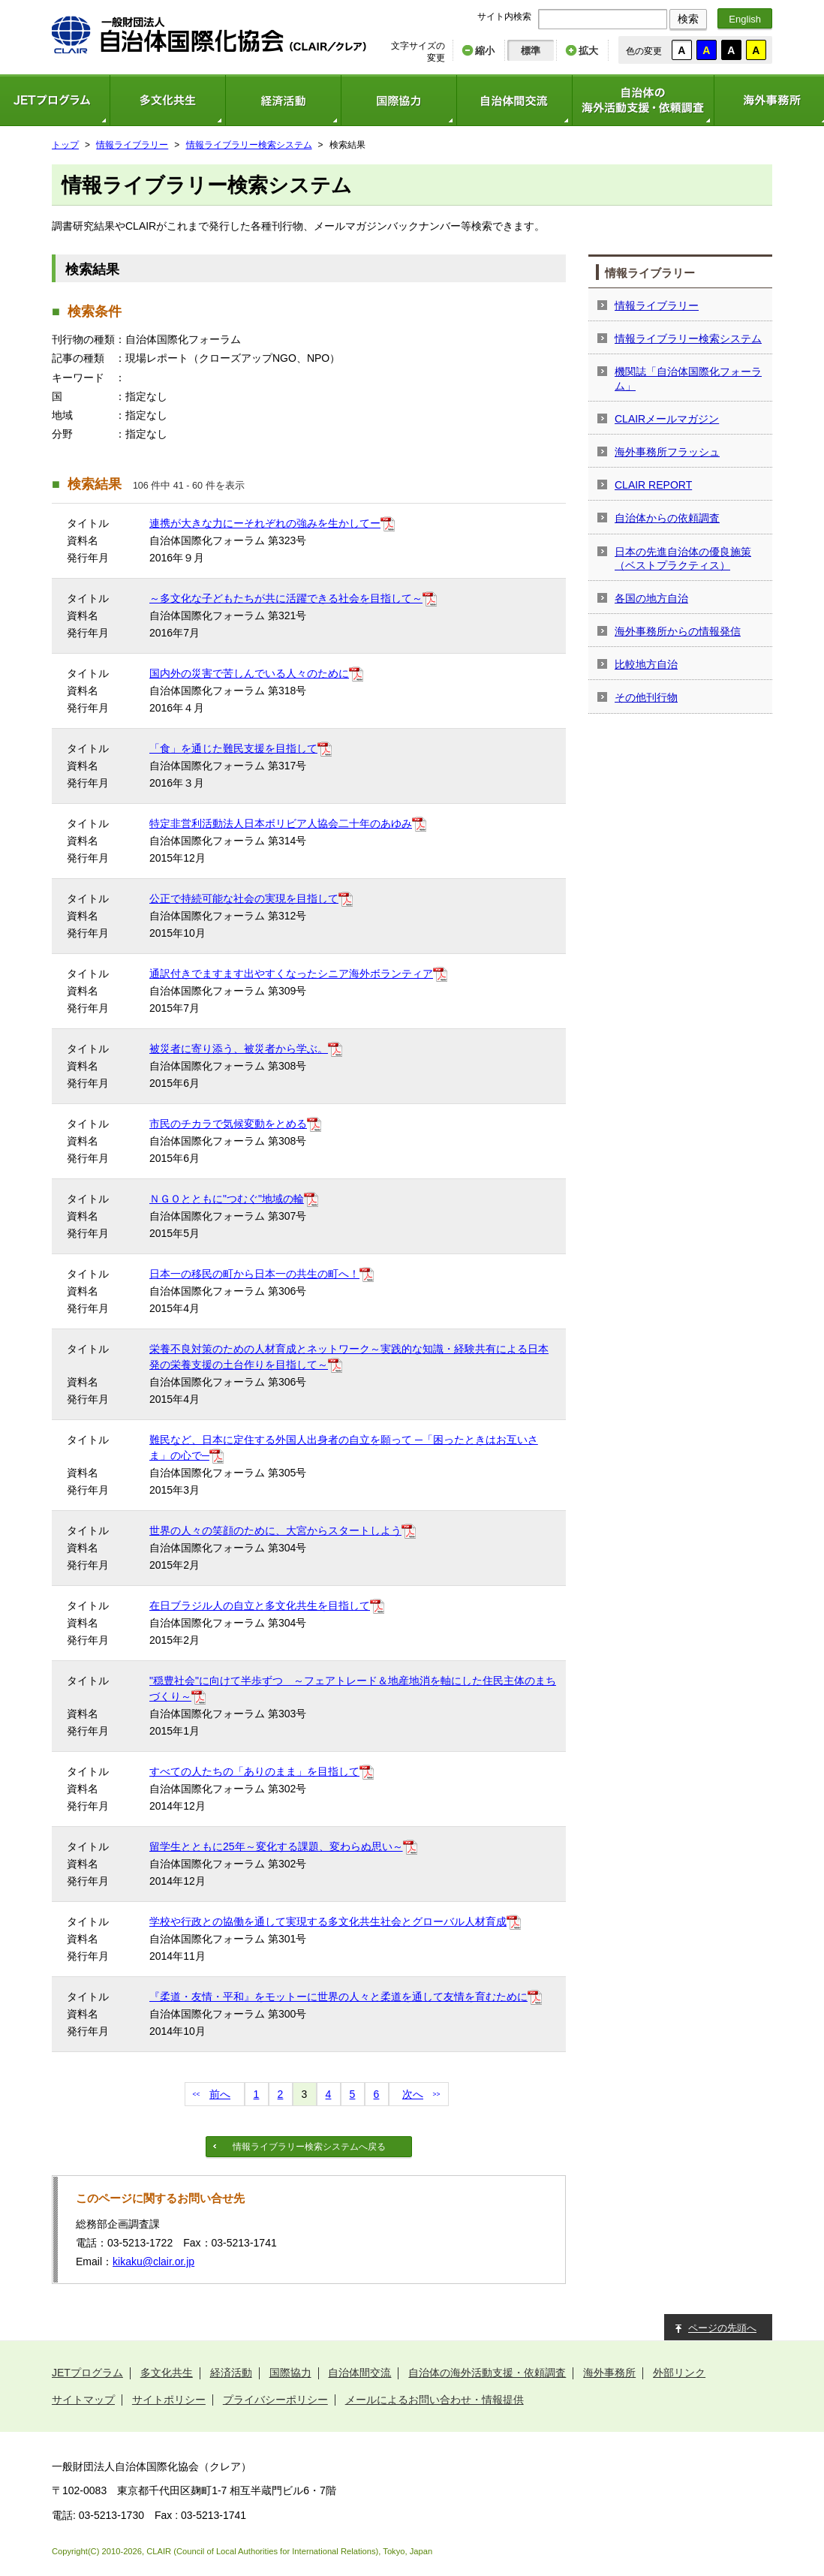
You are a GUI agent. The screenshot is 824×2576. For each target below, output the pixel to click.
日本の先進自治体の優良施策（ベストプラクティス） (683, 558)
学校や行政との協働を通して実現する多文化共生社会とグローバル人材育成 (328, 1921)
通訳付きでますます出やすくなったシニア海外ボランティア (291, 974)
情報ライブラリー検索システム (249, 145)
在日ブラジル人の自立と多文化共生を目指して (259, 1605)
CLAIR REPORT (653, 485)
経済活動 (283, 100)
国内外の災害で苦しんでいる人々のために (249, 673)
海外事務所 (609, 2373)
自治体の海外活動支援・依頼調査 (643, 100)
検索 (688, 19)
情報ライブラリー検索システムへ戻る (309, 2146)
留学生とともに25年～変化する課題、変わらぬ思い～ (276, 1846)
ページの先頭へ (722, 2328)
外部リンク (679, 2373)
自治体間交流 (514, 100)
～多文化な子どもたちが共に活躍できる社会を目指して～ (286, 598)
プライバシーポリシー (275, 2400)
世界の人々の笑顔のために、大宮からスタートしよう (275, 1530)
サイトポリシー (169, 2400)
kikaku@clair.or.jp (153, 2262)
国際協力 (398, 100)
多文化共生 (167, 100)
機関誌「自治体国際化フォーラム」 (688, 378)
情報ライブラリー (132, 145)
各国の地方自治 (651, 598)
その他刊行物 (646, 697)
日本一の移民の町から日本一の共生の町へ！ (254, 1274)
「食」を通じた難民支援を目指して (233, 748)
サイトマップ (83, 2400)
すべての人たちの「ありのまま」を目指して (254, 1771)
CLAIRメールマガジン (667, 419)
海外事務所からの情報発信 (678, 631)
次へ (412, 2094)
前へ (219, 2094)
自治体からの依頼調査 (667, 518)
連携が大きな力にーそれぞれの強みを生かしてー (264, 523)
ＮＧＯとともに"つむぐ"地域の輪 (226, 1199)
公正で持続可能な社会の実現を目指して (243, 898)
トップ (65, 145)
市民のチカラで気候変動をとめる (228, 1124)
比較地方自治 (646, 664)
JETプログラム (87, 2373)
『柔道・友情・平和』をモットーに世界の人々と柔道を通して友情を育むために (338, 1997)
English (745, 19)
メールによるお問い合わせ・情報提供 (434, 2400)
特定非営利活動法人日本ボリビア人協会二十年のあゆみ (280, 823)
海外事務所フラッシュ (667, 452)
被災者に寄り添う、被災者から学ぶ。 (238, 1049)
